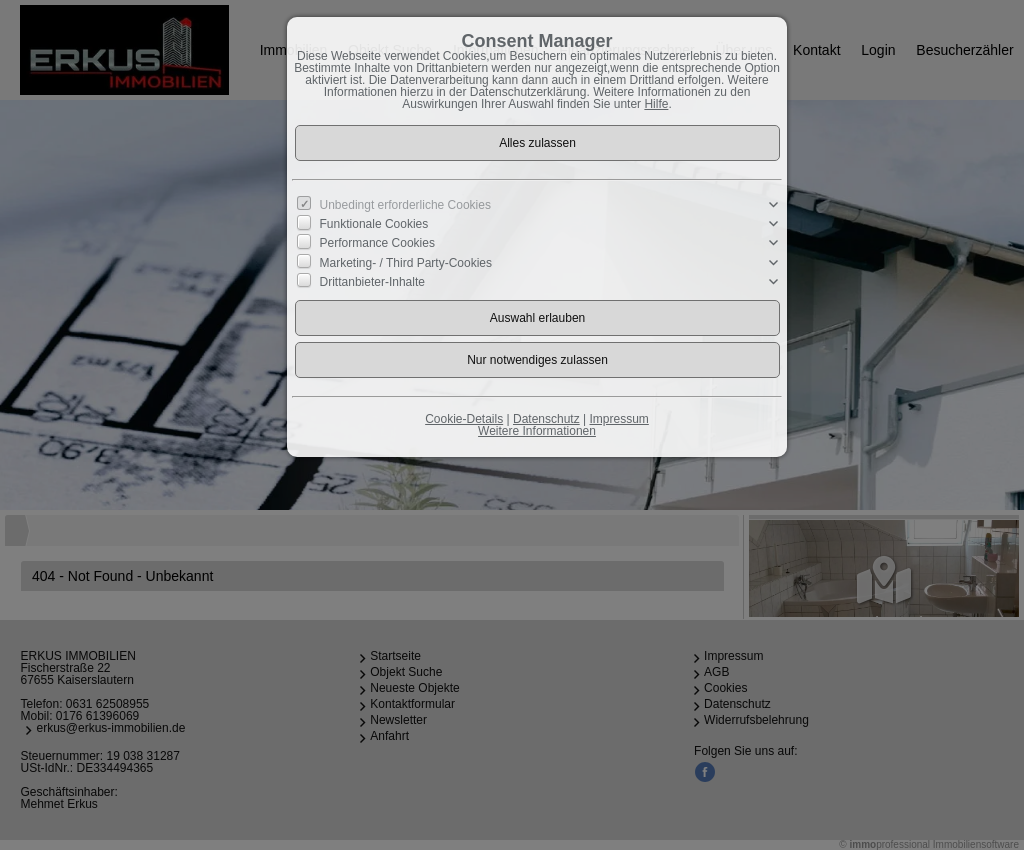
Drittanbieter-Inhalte (372, 282)
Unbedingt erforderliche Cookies (405, 205)
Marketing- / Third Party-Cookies (406, 262)
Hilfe (656, 104)
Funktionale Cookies (374, 224)
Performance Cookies (377, 243)
